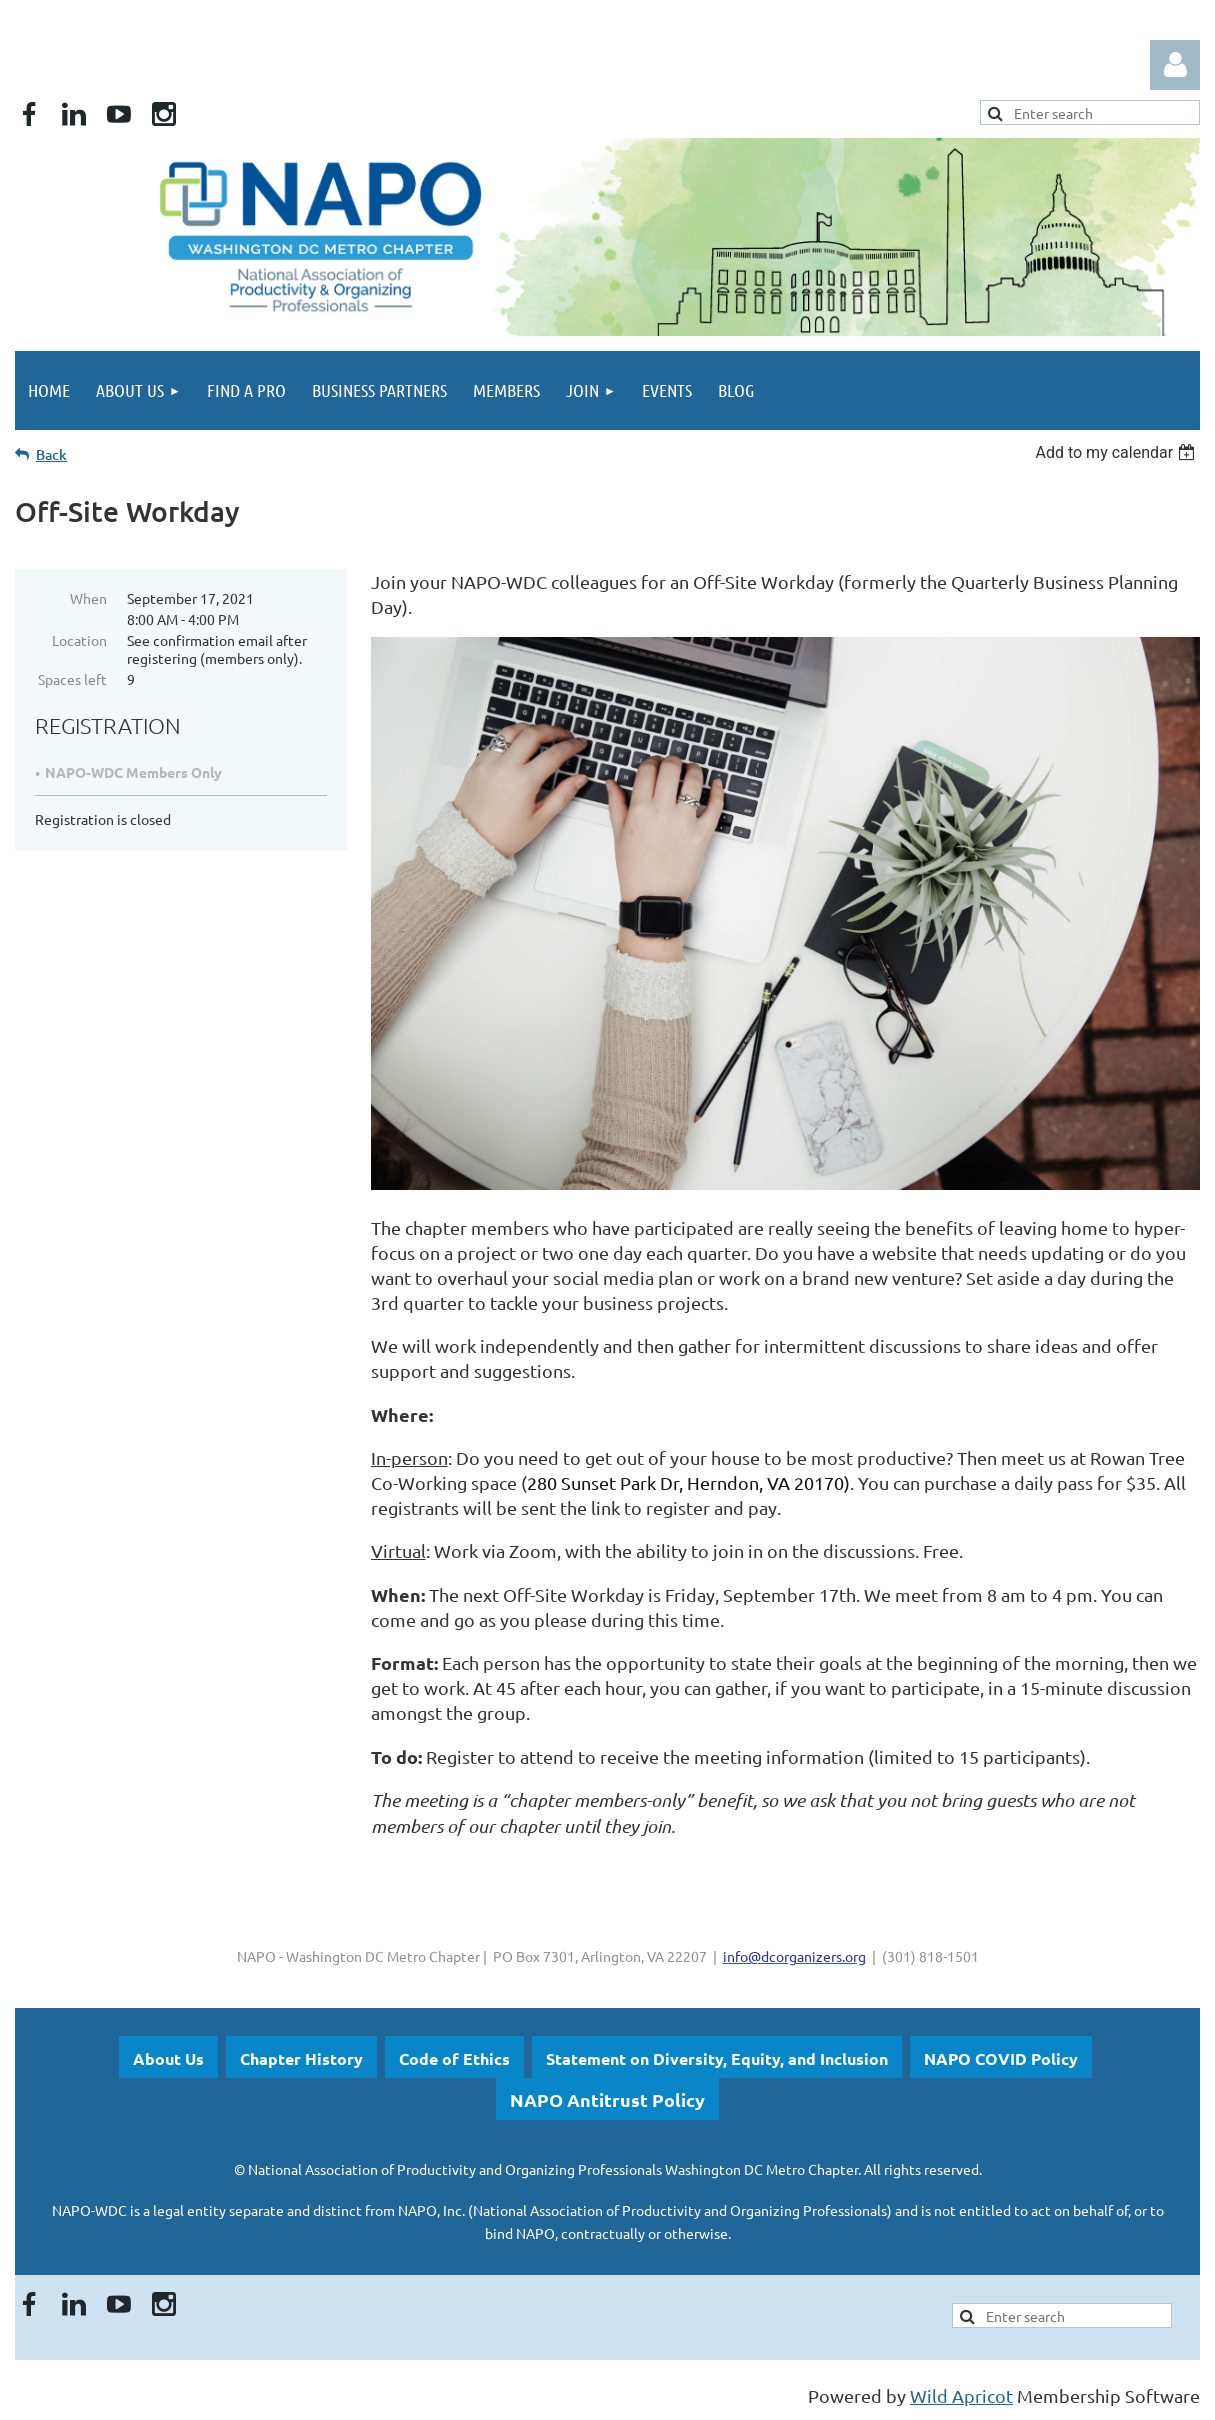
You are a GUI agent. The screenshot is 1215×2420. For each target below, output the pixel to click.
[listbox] (1117, 452)
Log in (1175, 65)
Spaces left (72, 679)
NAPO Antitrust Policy (607, 2099)
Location (79, 640)
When (88, 598)
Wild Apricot (961, 2395)
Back (51, 454)
